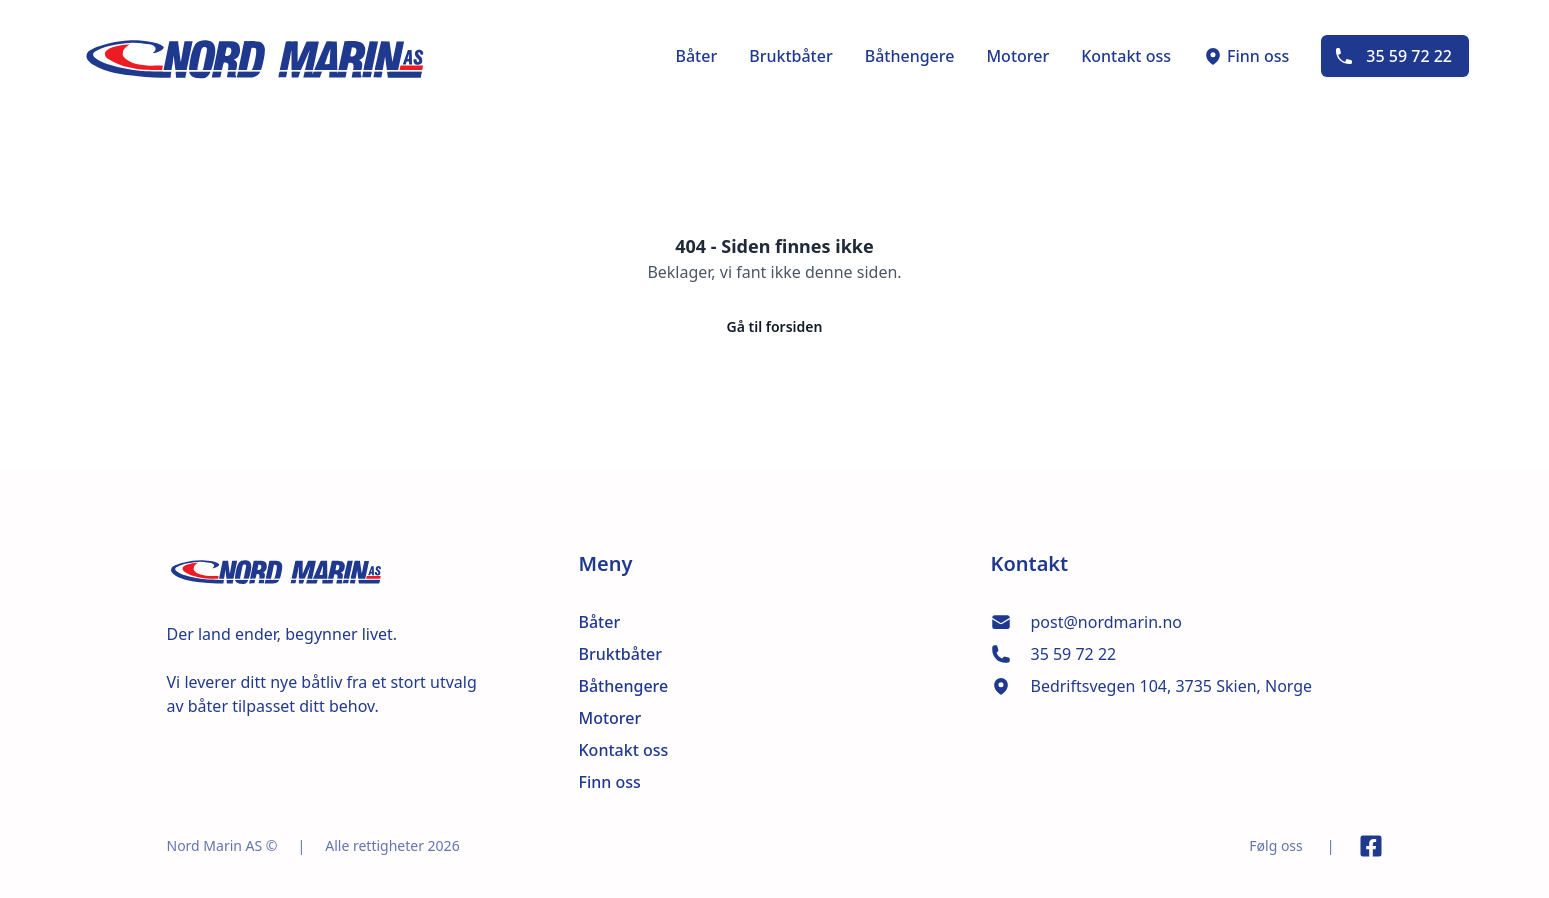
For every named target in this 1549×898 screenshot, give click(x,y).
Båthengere (910, 56)
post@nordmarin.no (1106, 622)
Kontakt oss (1126, 56)
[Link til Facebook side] (1371, 846)
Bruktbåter (791, 56)
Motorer (1017, 56)
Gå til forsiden (775, 326)
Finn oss (1246, 56)
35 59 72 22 (1393, 56)
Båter (696, 56)
